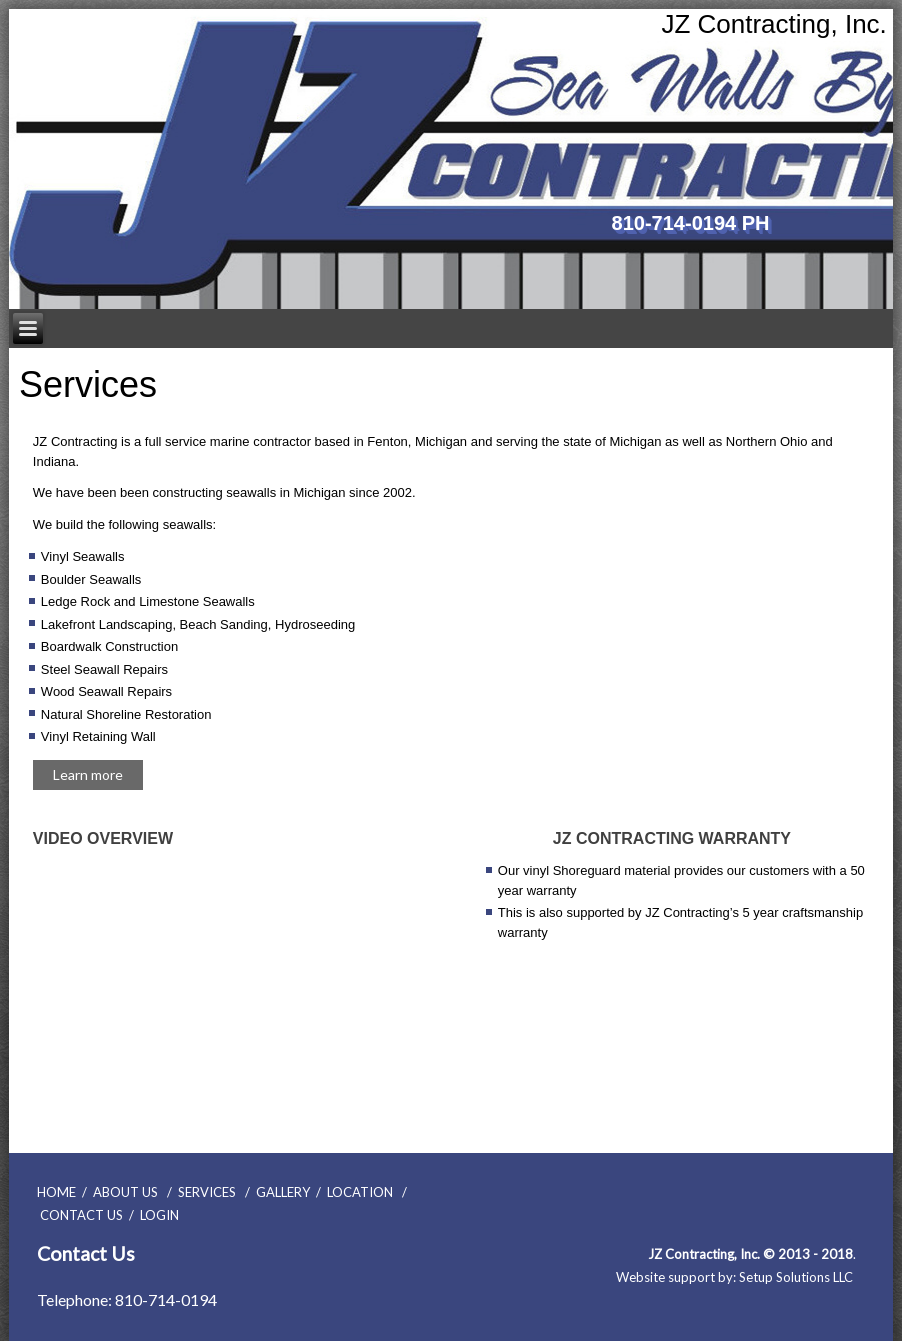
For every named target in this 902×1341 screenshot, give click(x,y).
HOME (56, 1192)
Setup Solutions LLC (796, 1277)
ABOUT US (125, 1192)
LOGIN (159, 1215)
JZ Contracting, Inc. (773, 24)
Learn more (88, 774)
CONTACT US (81, 1215)
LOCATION (360, 1192)
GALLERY (283, 1192)
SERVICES (207, 1192)
